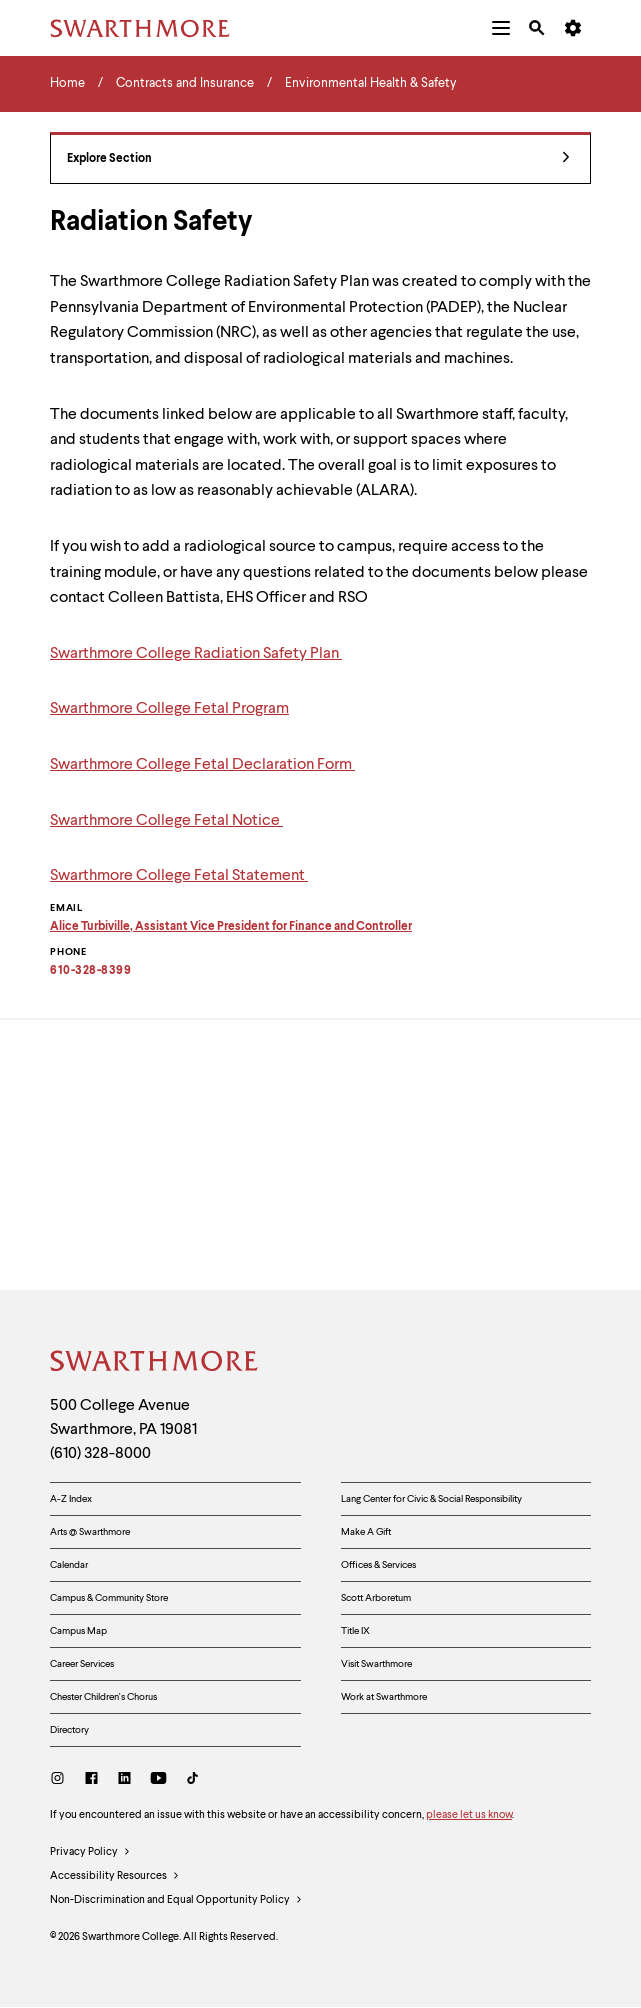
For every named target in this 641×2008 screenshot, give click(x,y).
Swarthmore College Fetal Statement (179, 876)
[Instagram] (61, 1780)
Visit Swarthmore (376, 1664)
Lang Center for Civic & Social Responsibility (431, 1499)
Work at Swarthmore (384, 1697)
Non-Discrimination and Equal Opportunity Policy (176, 1901)
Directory (69, 1730)
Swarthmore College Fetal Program (169, 709)
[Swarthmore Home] (155, 1364)
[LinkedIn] (124, 1780)
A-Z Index (71, 1499)
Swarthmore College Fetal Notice (166, 821)
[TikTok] (192, 1780)
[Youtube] (158, 1780)
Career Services (82, 1664)
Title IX (355, 1631)
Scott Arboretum (376, 1598)
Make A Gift (366, 1532)
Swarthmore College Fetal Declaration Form (202, 765)
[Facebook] (91, 1780)
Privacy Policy (90, 1853)
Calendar (69, 1565)
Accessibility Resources (115, 1877)
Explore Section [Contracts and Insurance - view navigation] (318, 159)
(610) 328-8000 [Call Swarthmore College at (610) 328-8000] (100, 1454)
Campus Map (78, 1631)
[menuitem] (501, 28)
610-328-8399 (90, 971)
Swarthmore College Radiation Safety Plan (196, 654)
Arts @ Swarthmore (90, 1532)
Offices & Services (378, 1565)
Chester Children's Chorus (103, 1697)
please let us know (469, 1815)
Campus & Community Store (109, 1598)
